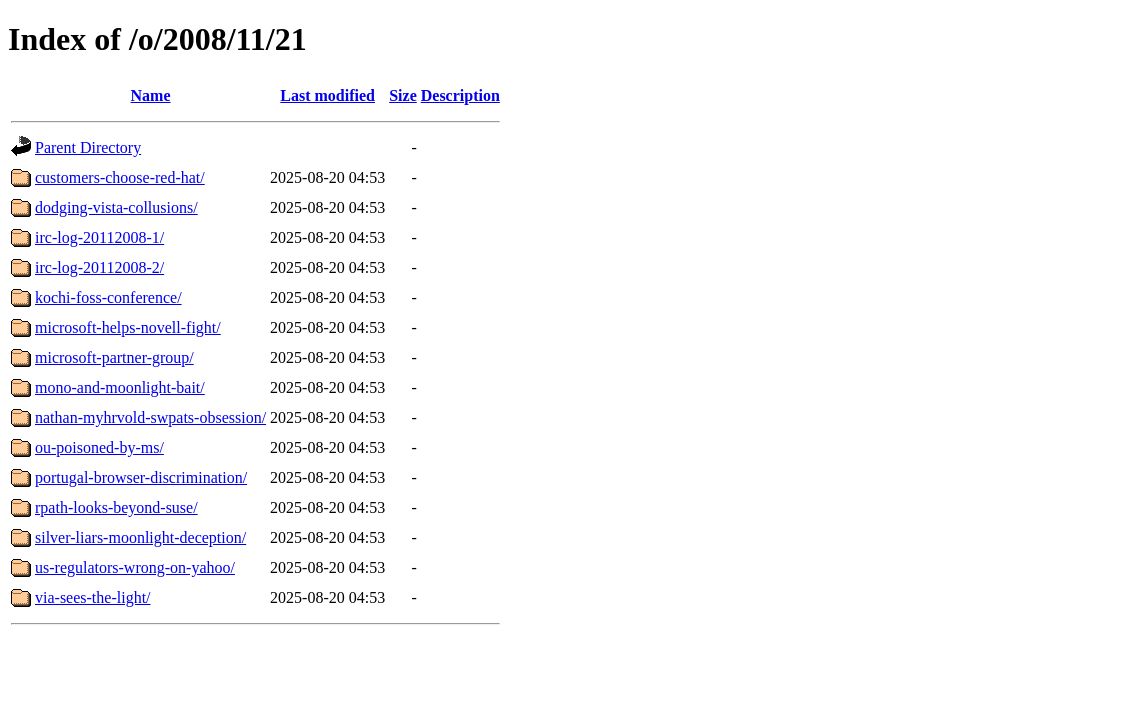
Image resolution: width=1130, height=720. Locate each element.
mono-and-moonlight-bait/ (120, 387)
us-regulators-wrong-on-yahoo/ (135, 567)
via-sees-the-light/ (93, 597)
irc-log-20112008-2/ (99, 267)
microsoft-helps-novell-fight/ (128, 327)
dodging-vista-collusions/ (116, 207)
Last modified (327, 95)
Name (151, 95)
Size (403, 95)
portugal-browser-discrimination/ (141, 477)
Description (460, 95)
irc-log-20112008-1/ (99, 237)
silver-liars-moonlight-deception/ (140, 537)
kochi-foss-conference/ (108, 297)
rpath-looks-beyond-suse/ (116, 507)
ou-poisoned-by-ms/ (99, 447)
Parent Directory (88, 147)
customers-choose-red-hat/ (120, 177)
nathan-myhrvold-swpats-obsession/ (150, 417)
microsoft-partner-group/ (114, 357)
